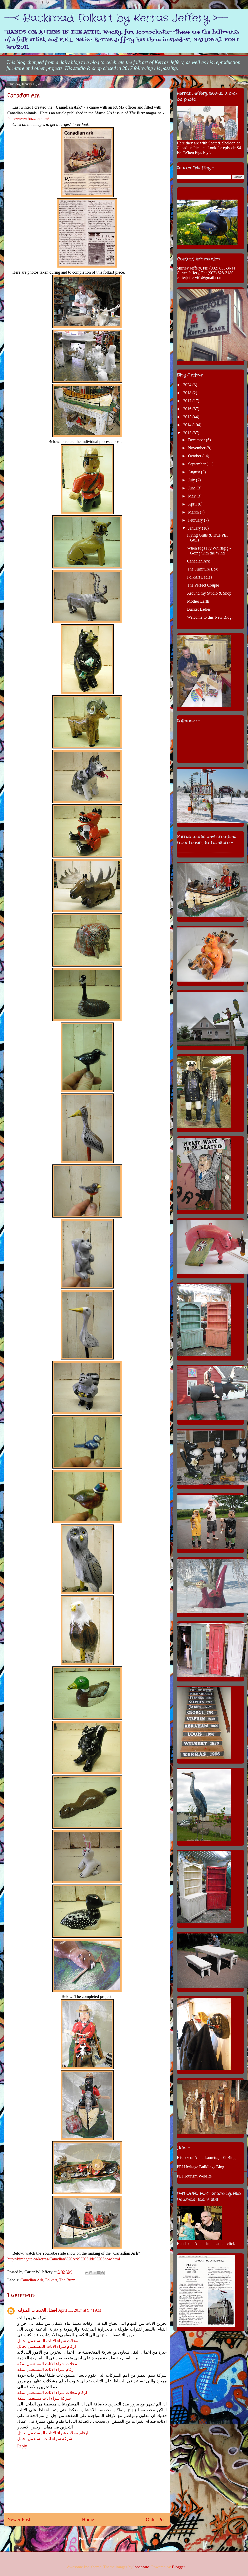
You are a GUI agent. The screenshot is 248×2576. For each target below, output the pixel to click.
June (192, 488)
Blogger (178, 2567)
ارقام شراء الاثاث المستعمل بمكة (46, 2369)
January (195, 528)
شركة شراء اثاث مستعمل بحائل (44, 2438)
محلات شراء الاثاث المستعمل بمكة (47, 2363)
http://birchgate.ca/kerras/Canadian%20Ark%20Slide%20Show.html (63, 2259)
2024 (187, 384)
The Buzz (67, 2280)
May (192, 496)
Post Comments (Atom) (98, 2538)
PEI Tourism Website (194, 2176)
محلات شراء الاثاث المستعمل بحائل (47, 2340)
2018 (187, 392)
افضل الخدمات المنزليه (37, 2310)
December (197, 440)
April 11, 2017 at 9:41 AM (80, 2310)
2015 (187, 417)
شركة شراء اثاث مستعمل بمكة (44, 2398)
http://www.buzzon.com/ (28, 118)
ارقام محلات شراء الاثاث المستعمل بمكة (52, 2392)
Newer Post (18, 2519)
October (195, 456)
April (193, 504)
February (196, 520)
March (194, 512)
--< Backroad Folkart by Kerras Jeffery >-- (116, 18)
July (192, 480)
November (197, 448)
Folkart (51, 2280)
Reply (22, 2446)
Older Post (156, 2519)
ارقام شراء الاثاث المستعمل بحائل (46, 2346)
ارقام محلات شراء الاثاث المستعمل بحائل (52, 2433)
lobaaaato (141, 2567)
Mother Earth (198, 601)
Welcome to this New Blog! (210, 617)
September (197, 464)
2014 (187, 425)
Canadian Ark (31, 2280)
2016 (187, 409)
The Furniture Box (202, 569)
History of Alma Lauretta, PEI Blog (206, 2157)
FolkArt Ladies (199, 577)
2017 (187, 401)
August (194, 472)
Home (88, 2519)
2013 (187, 433)
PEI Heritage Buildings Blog (200, 2167)
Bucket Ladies (199, 609)
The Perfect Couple (203, 585)
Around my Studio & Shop (209, 593)
